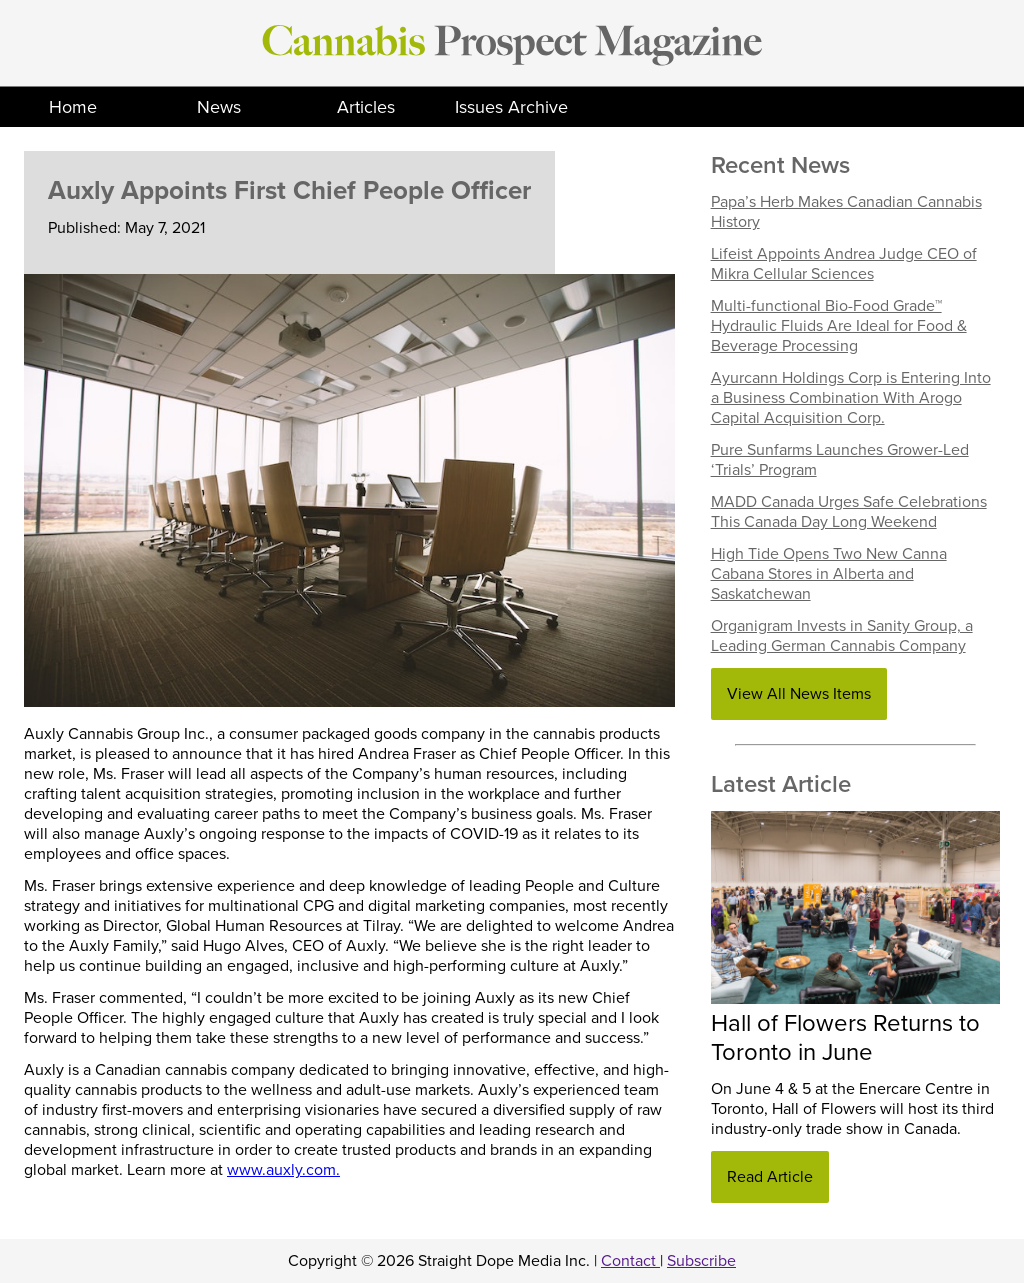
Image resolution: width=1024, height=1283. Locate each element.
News (219, 107)
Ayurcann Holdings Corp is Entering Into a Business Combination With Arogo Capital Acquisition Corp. (851, 398)
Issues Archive (511, 107)
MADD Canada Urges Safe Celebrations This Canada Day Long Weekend (849, 512)
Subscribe (701, 1261)
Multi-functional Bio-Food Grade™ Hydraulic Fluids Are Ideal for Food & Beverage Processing (839, 326)
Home (73, 107)
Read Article (770, 1177)
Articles (366, 107)
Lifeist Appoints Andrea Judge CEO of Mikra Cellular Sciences (844, 264)
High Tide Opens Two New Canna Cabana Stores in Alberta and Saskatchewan (829, 574)
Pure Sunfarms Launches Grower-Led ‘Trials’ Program (840, 460)
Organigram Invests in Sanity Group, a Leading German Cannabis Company (842, 636)
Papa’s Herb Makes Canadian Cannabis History (846, 212)
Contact (630, 1261)
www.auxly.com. (283, 1170)
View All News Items (799, 694)
